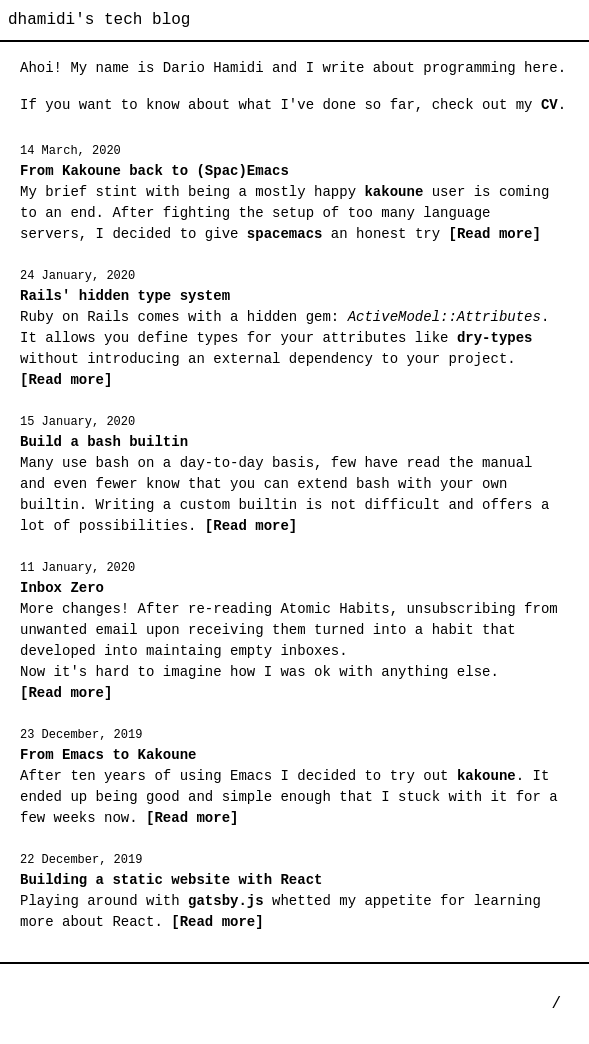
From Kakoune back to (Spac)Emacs (154, 171)
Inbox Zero (62, 588)
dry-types (495, 338)
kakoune (393, 192)
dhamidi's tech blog (99, 20)
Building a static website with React (171, 880)
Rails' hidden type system (125, 296)
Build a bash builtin (104, 442)
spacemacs (285, 234)
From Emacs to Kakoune (108, 755)
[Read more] (490, 234)
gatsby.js (226, 901)
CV (549, 105)
